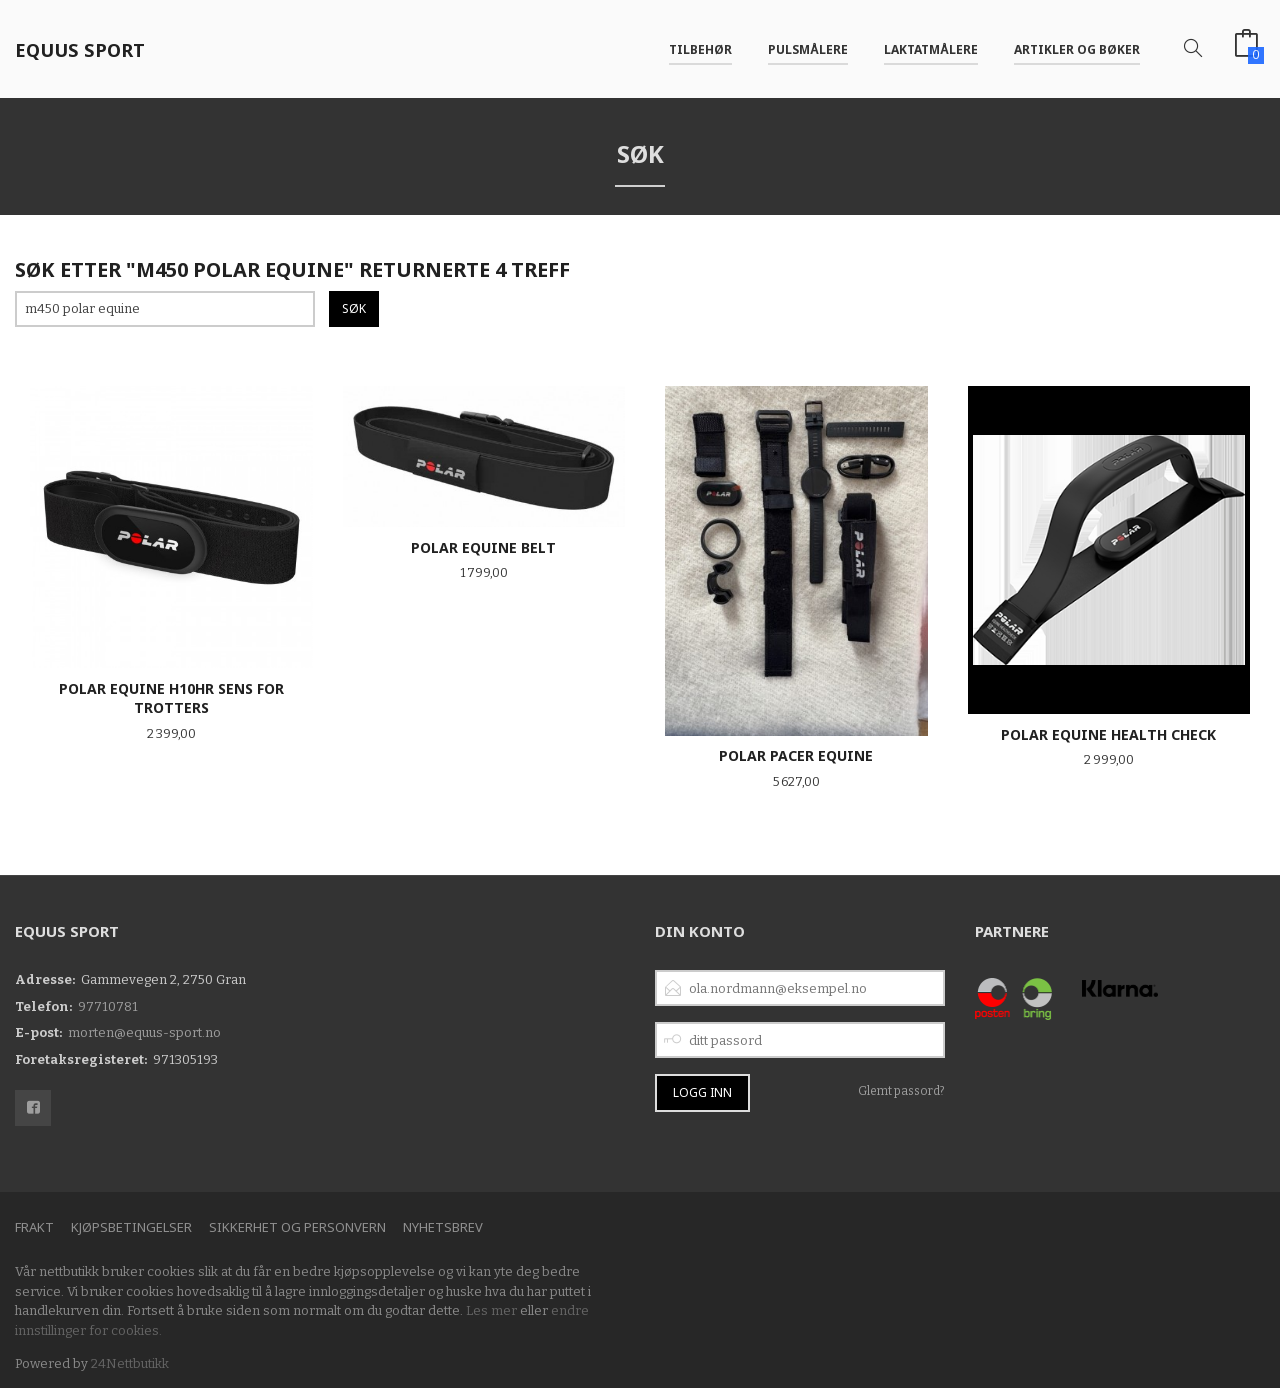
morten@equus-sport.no (144, 1032)
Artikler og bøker (1077, 48)
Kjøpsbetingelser (131, 1227)
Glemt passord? (901, 1091)
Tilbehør (700, 48)
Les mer (491, 1310)
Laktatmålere (931, 48)
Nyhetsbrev (443, 1227)
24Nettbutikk (130, 1363)
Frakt (34, 1227)
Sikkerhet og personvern (297, 1227)
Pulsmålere (808, 48)
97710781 (108, 1006)
